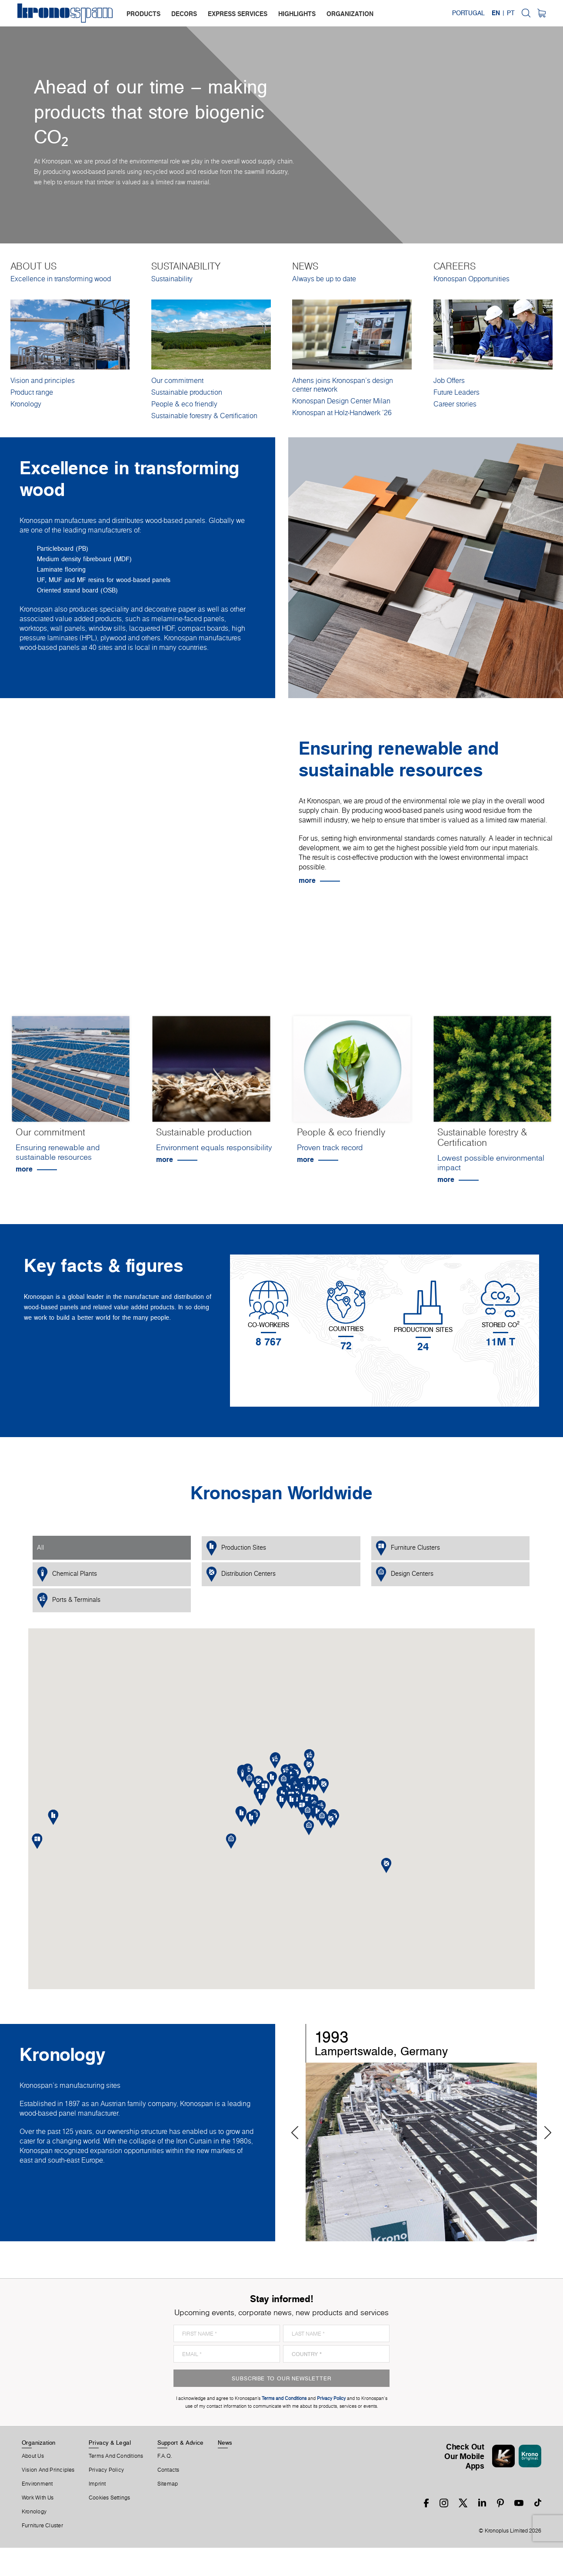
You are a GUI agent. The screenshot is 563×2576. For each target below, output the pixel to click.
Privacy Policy (106, 2469)
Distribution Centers (241, 1574)
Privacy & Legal (110, 2442)
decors (184, 13)
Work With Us (38, 2497)
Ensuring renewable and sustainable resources (58, 1152)
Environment (37, 2483)
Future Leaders (456, 392)
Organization (39, 2442)
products (143, 13)
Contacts (168, 2469)
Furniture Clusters (408, 1548)
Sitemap (167, 2483)
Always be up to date (324, 278)
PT (511, 13)
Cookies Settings (109, 2497)
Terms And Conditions (116, 2456)
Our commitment (177, 380)
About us (33, 2456)
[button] (291, 1801)
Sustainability (172, 278)
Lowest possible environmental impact (490, 1162)
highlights (297, 13)
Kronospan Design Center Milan (341, 401)
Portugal (468, 13)
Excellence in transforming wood (60, 278)
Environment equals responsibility (214, 1147)
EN (496, 13)
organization (349, 13)
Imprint (97, 2483)
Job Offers (449, 380)
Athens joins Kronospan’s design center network (342, 385)
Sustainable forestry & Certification (204, 415)
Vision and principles (42, 380)
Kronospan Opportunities (471, 278)
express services (237, 13)
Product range (31, 392)
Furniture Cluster (42, 2525)
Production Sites (236, 1548)
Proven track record (330, 1147)
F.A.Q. (164, 2456)
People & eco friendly (184, 404)
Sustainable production (186, 392)
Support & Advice (180, 2442)
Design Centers (404, 1574)
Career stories (454, 404)
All (40, 1547)
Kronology (25, 404)
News (225, 2442)
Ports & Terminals (68, 1600)
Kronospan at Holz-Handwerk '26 (342, 412)
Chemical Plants (67, 1574)
